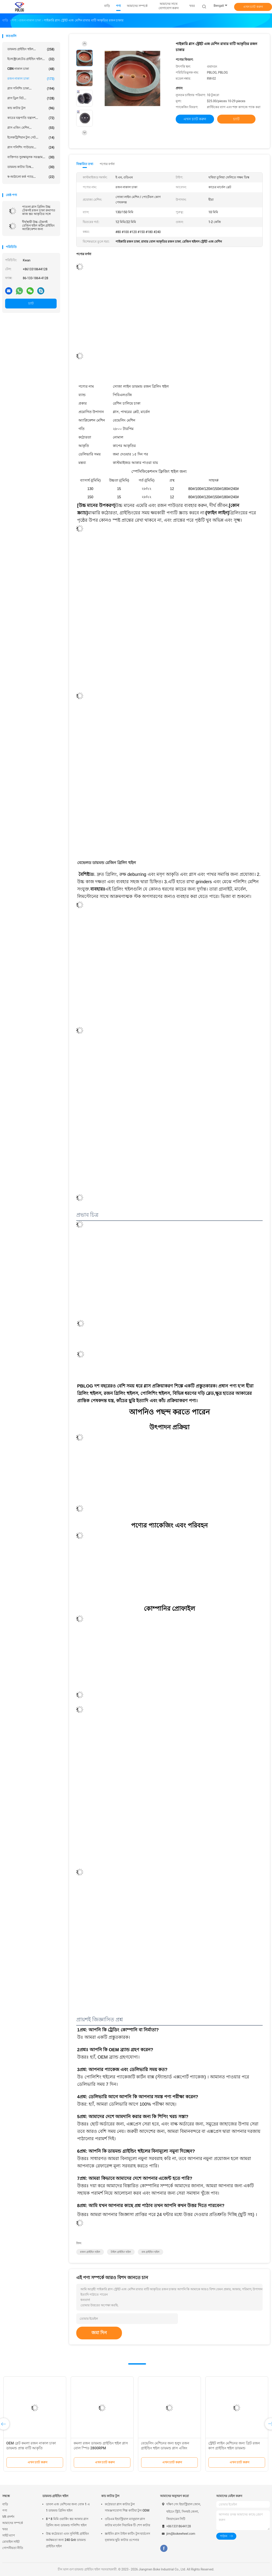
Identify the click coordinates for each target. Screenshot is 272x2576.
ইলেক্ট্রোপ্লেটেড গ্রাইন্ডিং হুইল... (30, 59)
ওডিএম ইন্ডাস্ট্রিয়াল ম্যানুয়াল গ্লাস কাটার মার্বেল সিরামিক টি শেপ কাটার (127, 2522)
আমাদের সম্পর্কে (12, 2523)
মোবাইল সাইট (11, 2541)
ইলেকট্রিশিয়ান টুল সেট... (30, 137)
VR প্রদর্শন (8, 2516)
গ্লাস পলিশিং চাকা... (30, 88)
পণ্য (4, 2510)
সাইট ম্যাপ (8, 2535)
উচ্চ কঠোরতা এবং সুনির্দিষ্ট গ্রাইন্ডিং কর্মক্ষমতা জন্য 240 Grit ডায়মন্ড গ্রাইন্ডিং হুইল (67, 2540)
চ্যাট (31, 303)
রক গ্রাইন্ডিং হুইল (150, 2251)
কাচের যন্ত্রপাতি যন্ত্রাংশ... (30, 118)
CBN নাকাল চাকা (30, 69)
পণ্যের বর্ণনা (107, 164)
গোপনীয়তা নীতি (12, 2548)
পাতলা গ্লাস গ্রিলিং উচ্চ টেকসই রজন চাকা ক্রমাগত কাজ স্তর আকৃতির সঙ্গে (38, 210)
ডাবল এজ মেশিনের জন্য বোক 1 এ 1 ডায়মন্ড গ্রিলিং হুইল (68, 2507)
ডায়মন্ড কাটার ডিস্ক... (30, 167)
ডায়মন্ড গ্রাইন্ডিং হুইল (55, 2496)
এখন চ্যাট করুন (253, 6)
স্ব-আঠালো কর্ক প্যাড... (30, 177)
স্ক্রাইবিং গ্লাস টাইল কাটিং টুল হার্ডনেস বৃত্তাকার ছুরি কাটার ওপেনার (127, 2537)
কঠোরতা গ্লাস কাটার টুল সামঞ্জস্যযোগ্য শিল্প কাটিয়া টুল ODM (127, 2507)
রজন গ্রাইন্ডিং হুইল (90, 2251)
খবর (5, 2529)
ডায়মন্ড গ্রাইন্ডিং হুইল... (30, 49)
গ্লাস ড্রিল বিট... (30, 98)
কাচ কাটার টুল (30, 108)
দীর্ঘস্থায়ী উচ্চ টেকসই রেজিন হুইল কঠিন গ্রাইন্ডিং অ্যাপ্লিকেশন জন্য (38, 225)
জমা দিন (99, 2332)
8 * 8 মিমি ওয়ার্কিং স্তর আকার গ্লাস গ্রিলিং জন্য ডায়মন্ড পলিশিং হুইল (67, 2522)
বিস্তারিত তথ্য (84, 164)
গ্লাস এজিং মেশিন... (30, 128)
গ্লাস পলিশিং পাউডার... (30, 147)
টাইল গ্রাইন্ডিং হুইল (121, 2251)
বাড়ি (5, 2504)
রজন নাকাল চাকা (30, 78)
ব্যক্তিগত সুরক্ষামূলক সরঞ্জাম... (30, 157)
